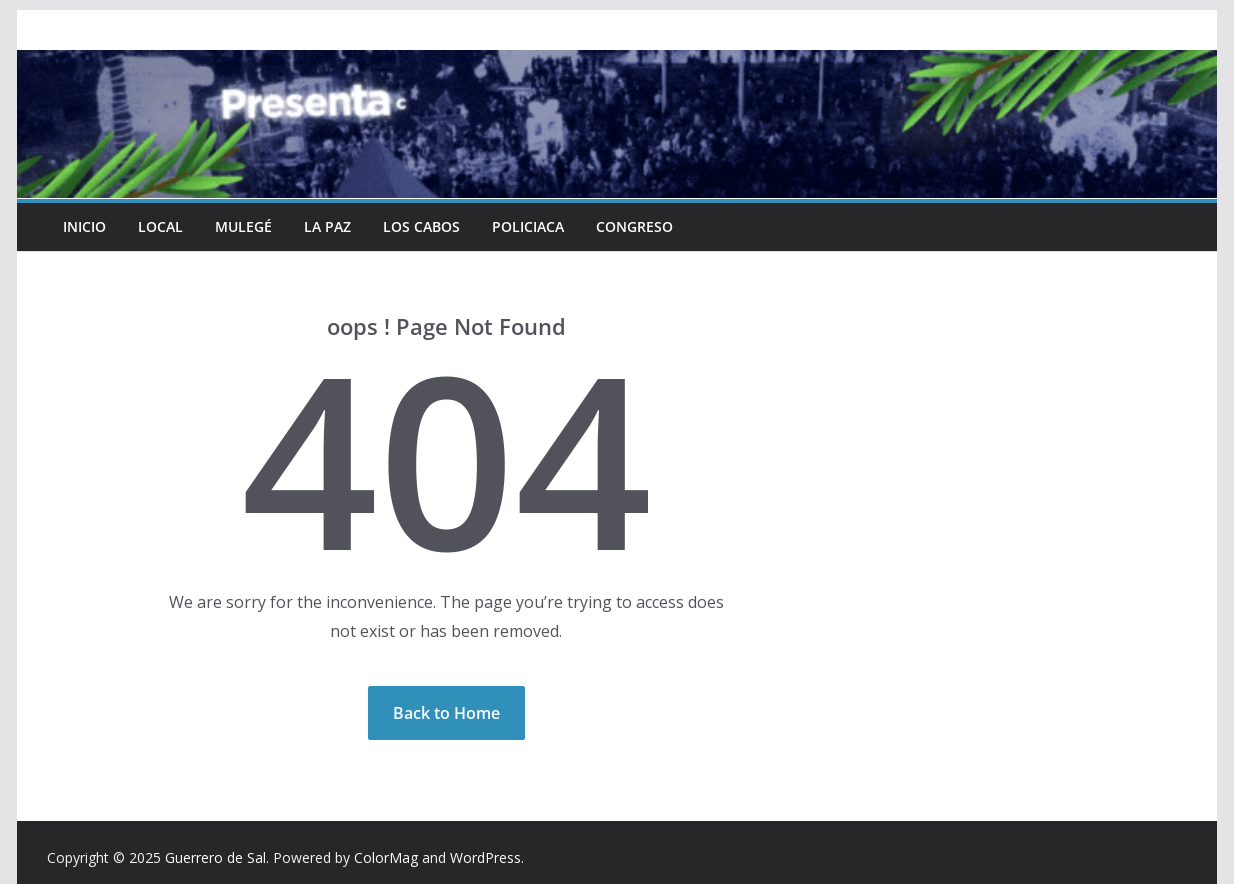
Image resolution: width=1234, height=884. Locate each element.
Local (161, 226)
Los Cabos (420, 226)
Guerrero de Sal (215, 857)
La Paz (327, 226)
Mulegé (243, 226)
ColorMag (386, 857)
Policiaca (526, 226)
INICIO (85, 226)
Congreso (632, 226)
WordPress (485, 857)
